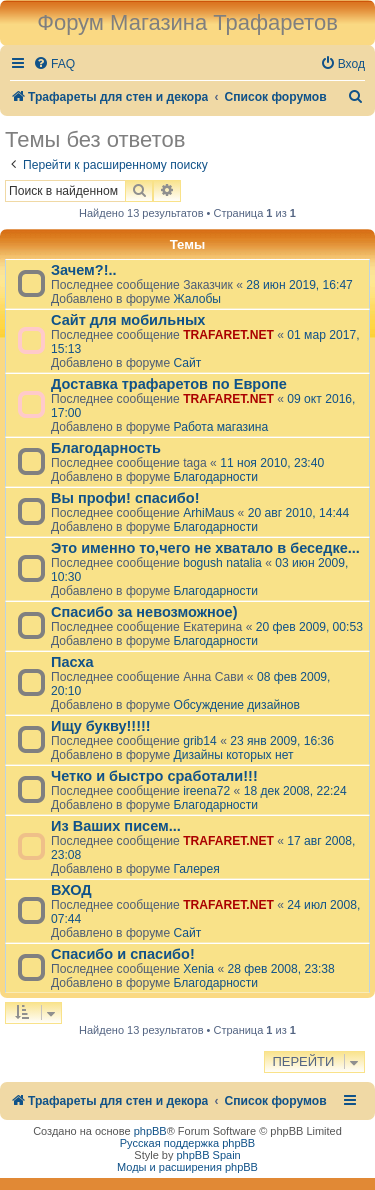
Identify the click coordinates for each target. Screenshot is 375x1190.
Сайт (187, 363)
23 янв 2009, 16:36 (282, 741)
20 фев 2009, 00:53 (309, 627)
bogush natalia (222, 563)
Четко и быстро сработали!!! (154, 776)
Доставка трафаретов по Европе (169, 384)
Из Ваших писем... (116, 826)
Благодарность (106, 448)
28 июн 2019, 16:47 (299, 285)
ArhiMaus (208, 513)
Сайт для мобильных (128, 320)
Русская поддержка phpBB (187, 1143)
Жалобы (197, 299)
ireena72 (206, 791)
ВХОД (71, 890)
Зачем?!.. (84, 270)
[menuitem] (54, 64)
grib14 (200, 741)
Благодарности (215, 477)
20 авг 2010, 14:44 (299, 513)
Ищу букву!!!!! (101, 726)
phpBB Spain (208, 1155)
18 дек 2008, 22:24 (295, 791)
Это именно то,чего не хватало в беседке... (205, 548)
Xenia (198, 969)
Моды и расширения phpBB (187, 1167)
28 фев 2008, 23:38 (281, 969)
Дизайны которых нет (233, 755)
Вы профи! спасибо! (125, 498)
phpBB (150, 1131)
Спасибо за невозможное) (144, 612)
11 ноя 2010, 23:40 (272, 463)
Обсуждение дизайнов (236, 705)
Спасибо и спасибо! (123, 954)
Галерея (196, 869)
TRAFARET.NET (228, 335)
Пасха (72, 662)
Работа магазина (220, 427)
